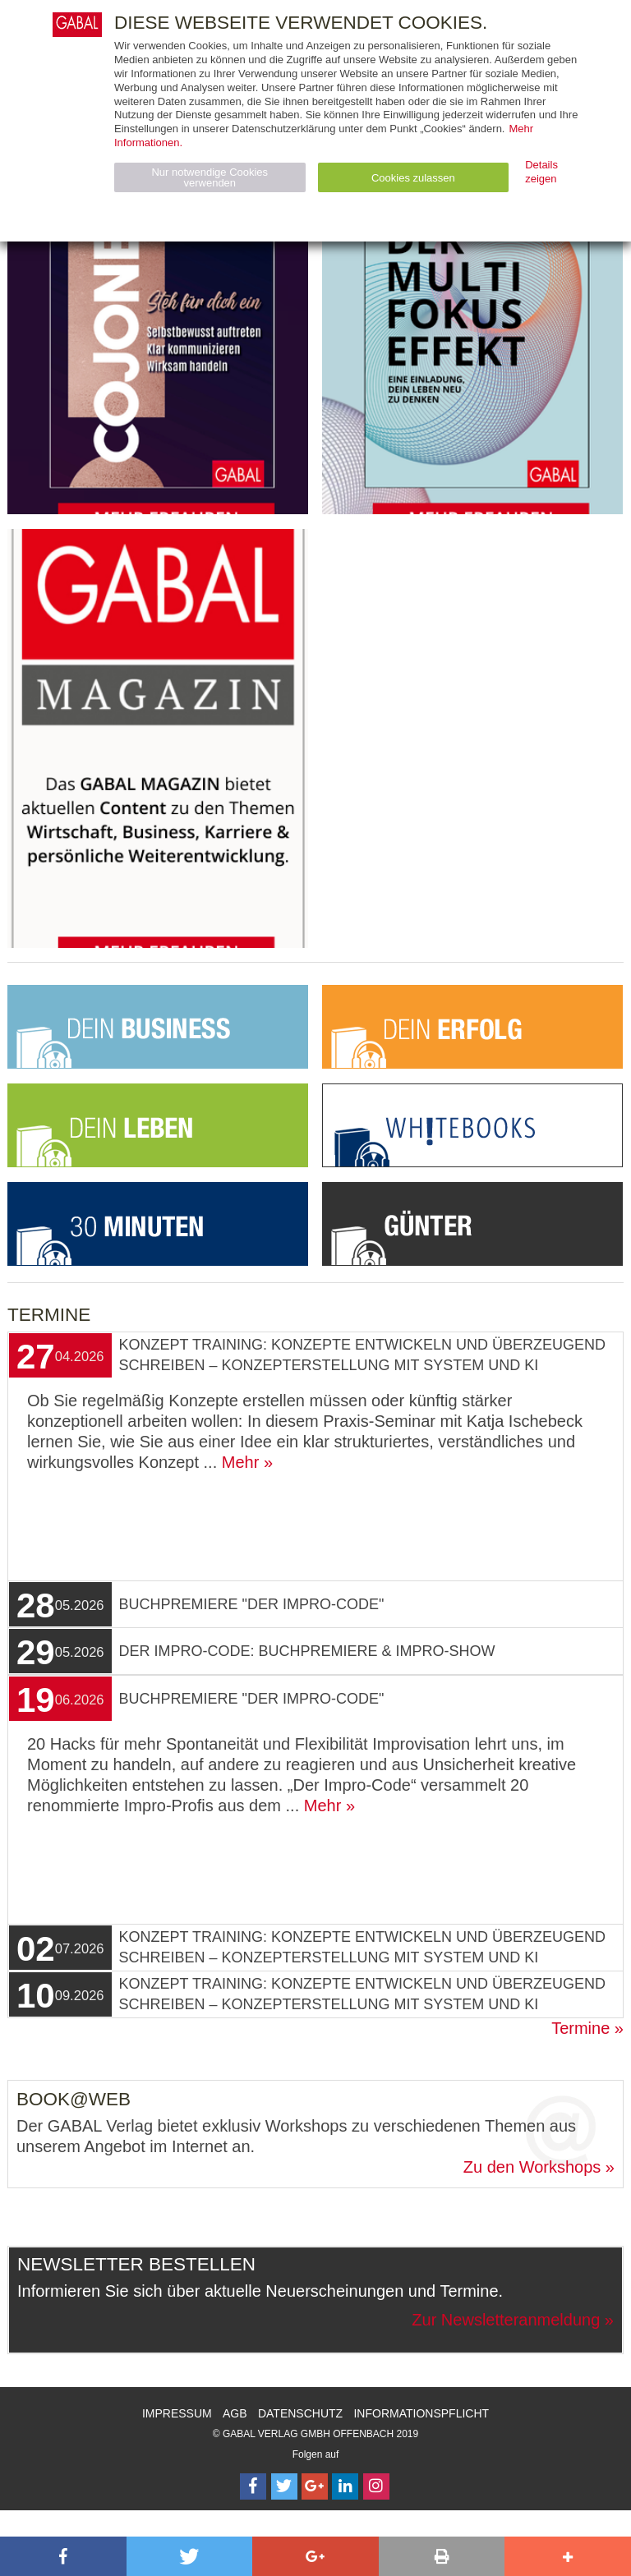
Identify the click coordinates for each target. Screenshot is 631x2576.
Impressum (177, 2413)
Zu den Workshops (532, 2167)
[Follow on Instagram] (376, 2486)
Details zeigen (541, 172)
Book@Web (73, 2099)
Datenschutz (300, 2413)
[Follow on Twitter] (284, 2486)
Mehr (241, 1462)
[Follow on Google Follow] (315, 2486)
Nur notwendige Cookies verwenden (209, 177)
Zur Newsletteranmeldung (506, 2320)
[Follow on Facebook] (253, 2486)
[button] (63, 2556)
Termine (580, 2028)
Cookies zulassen (413, 178)
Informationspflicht (421, 2413)
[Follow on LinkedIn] (345, 2486)
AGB (235, 2413)
